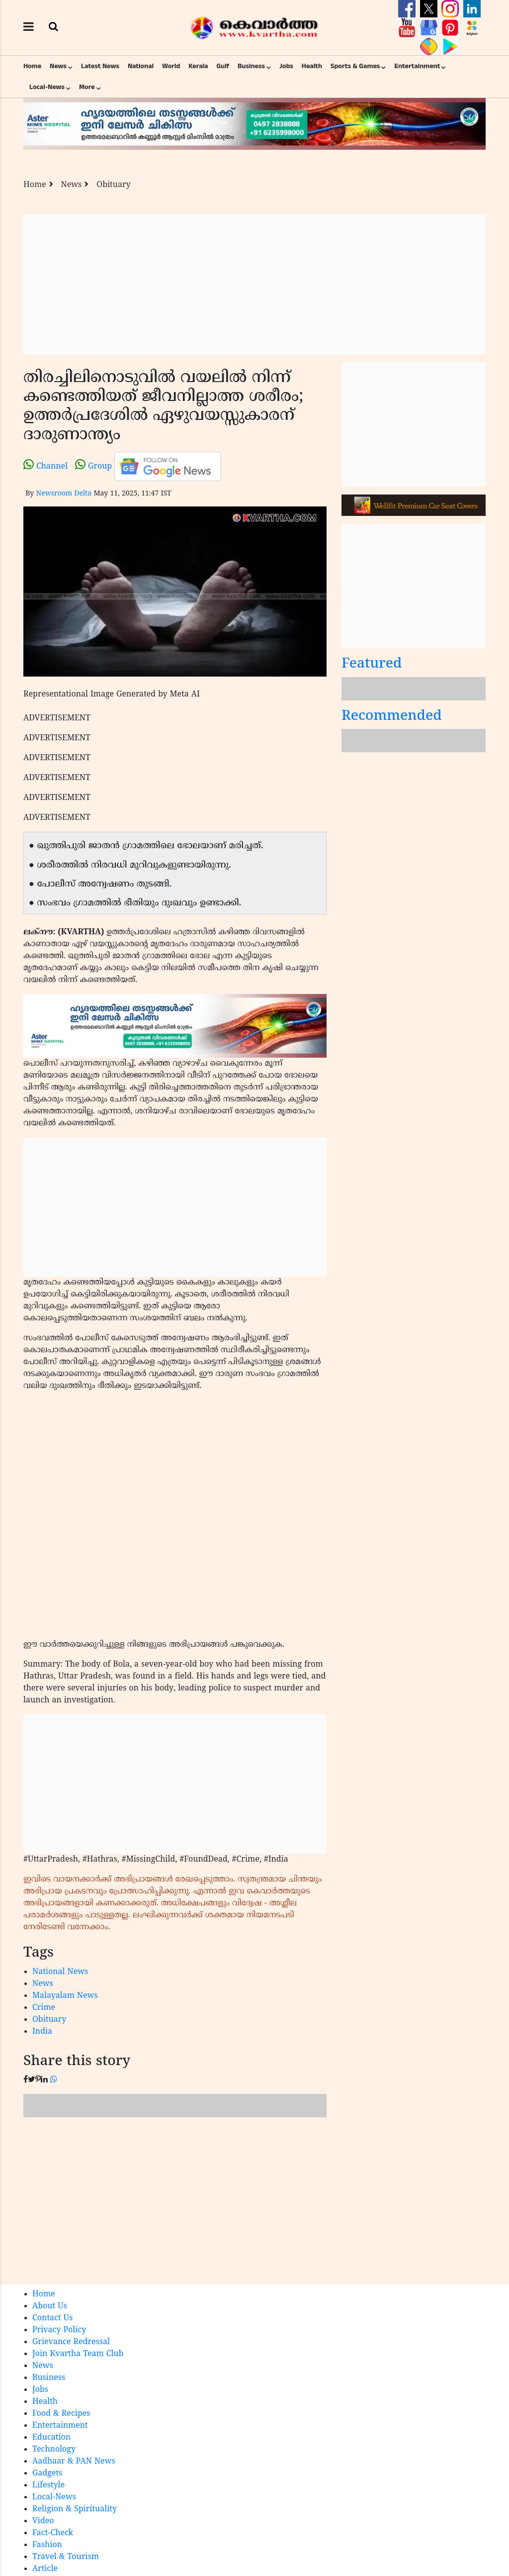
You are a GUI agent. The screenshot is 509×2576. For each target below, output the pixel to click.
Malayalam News (65, 1996)
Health (312, 66)
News (58, 66)
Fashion (47, 2545)
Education (51, 2438)
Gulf (222, 66)
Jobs (286, 66)
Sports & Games (355, 66)
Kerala (198, 66)
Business (251, 66)
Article (45, 2569)
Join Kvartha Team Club (78, 2354)
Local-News (47, 87)
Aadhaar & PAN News (73, 2462)
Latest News (100, 66)
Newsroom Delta (63, 494)
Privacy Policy (59, 2330)
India (42, 2032)
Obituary (113, 185)
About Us (49, 2306)
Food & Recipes (61, 2414)
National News (60, 1972)
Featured (371, 664)
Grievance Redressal (71, 2342)
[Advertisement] (254, 284)
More (87, 87)
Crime (43, 2008)
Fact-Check (52, 2533)
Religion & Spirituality (74, 2509)
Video (43, 2521)
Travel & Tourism (65, 2557)
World (171, 66)
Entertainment (417, 66)
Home (32, 66)
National (141, 66)
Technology (54, 2450)
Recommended (391, 716)
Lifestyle (48, 2485)
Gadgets (47, 2473)
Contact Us (52, 2318)
